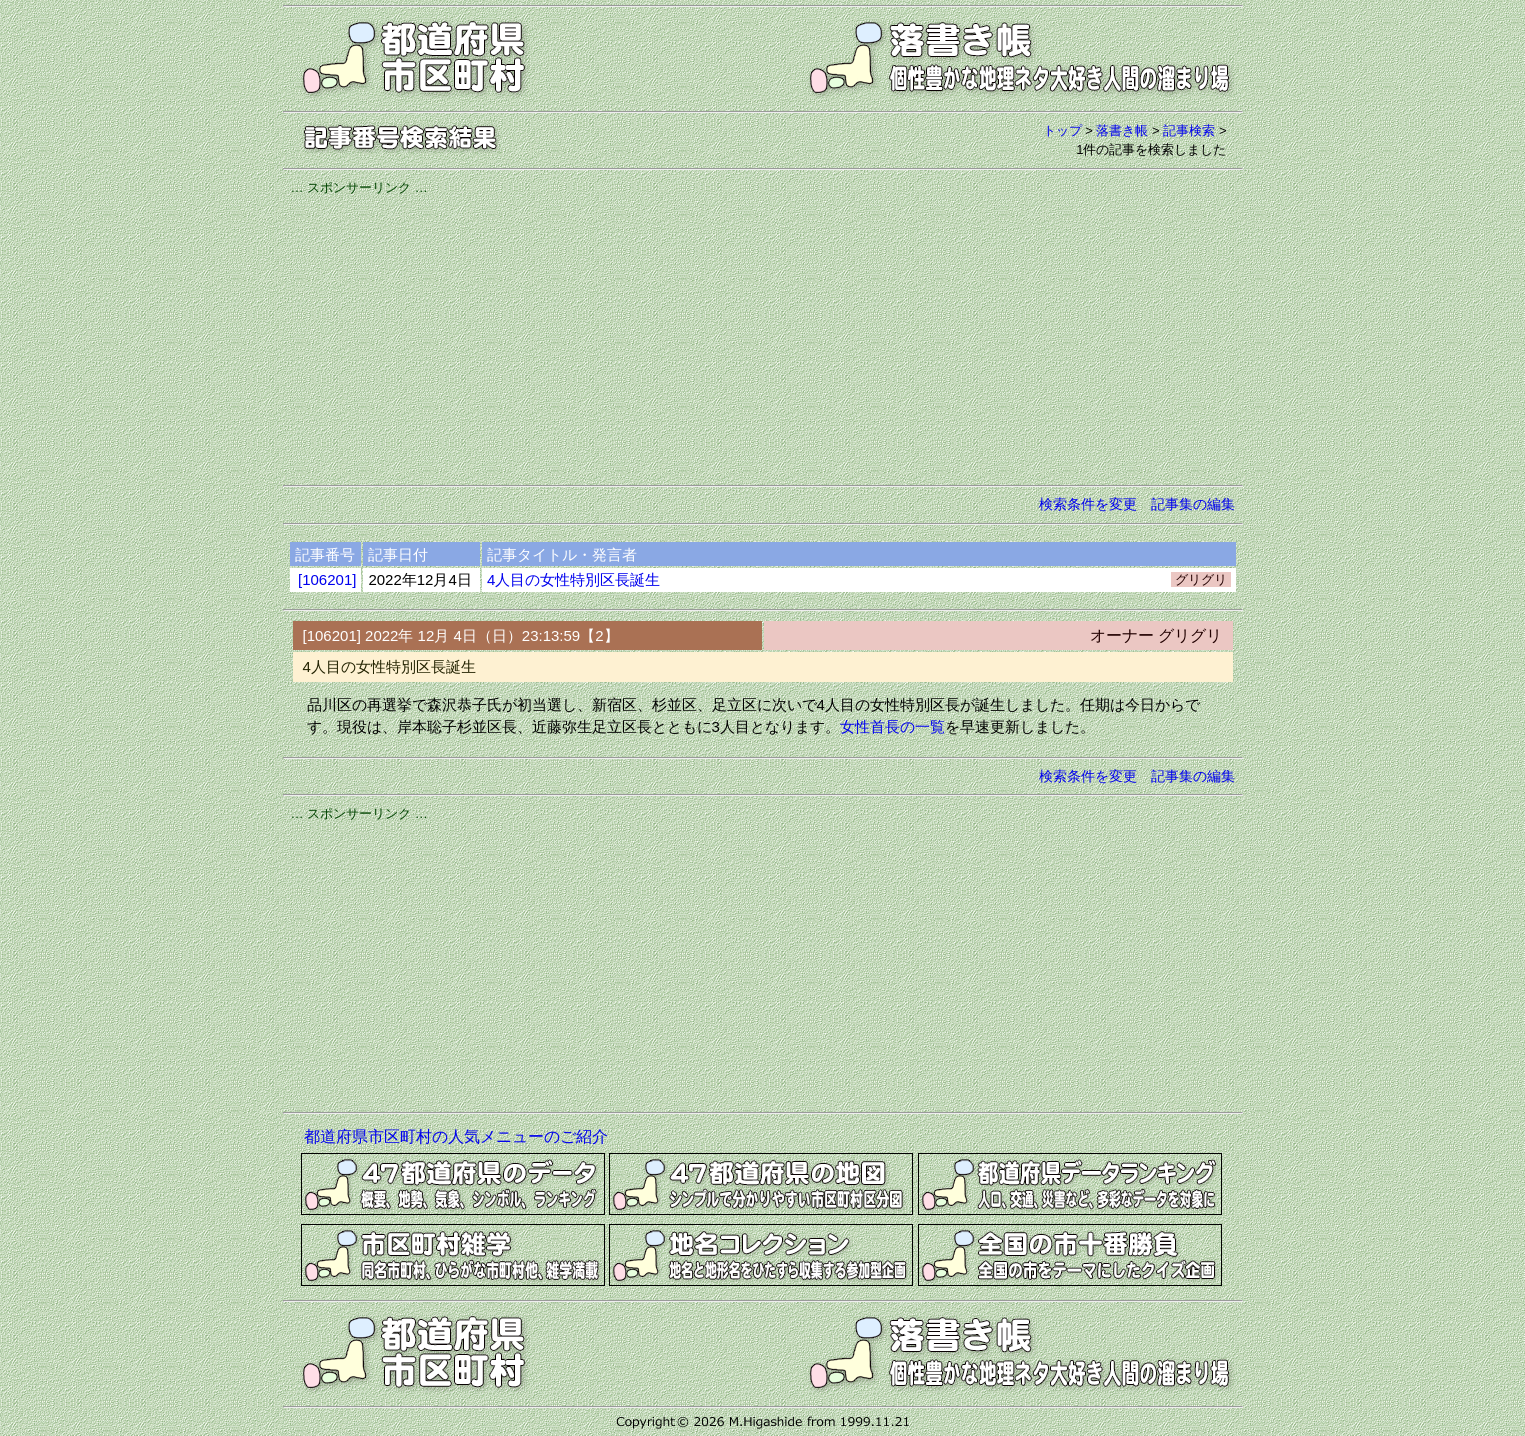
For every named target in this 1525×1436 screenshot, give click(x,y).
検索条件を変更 (1088, 504)
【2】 (599, 635)
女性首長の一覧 (892, 726)
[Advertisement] (763, 337)
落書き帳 (1122, 130)
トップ (1062, 130)
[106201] (327, 579)
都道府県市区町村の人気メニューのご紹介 (456, 1136)
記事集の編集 (1193, 504)
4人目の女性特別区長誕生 (573, 579)
